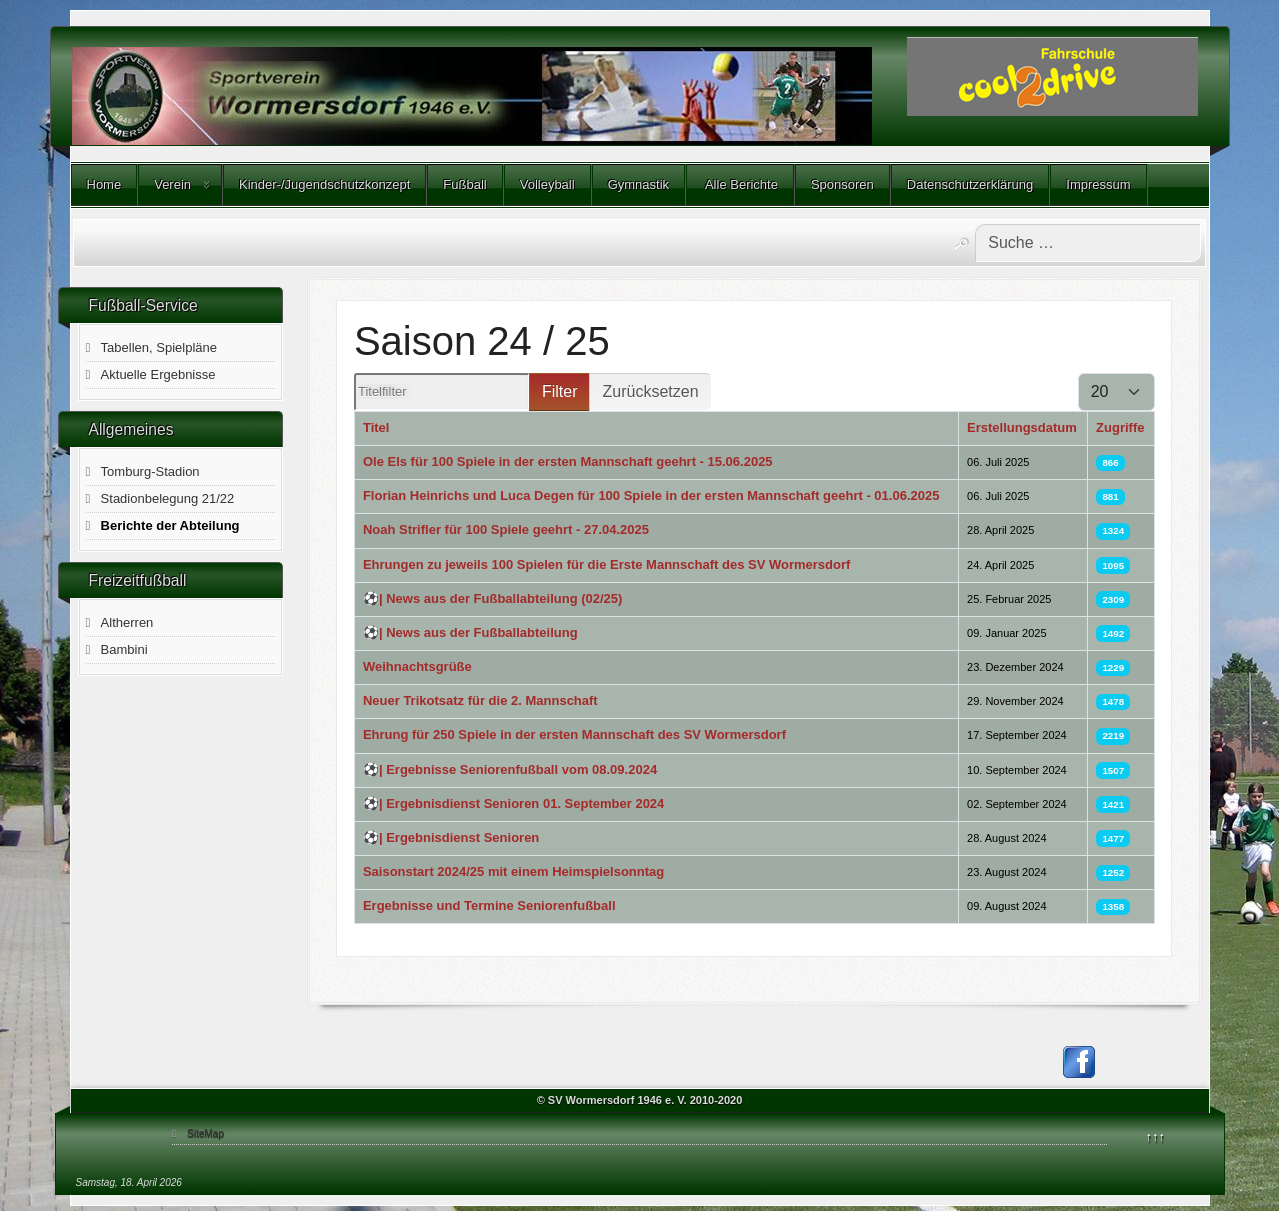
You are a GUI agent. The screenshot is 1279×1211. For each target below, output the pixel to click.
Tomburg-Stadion (150, 471)
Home (104, 184)
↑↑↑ (1156, 1136)
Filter (560, 391)
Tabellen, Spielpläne (159, 347)
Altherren (127, 622)
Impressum (1098, 184)
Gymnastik (638, 184)
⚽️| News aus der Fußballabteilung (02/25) (492, 598)
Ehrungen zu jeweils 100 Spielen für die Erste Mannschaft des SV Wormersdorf (606, 564)
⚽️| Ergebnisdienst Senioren (451, 837)
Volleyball (547, 184)
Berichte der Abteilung (170, 525)
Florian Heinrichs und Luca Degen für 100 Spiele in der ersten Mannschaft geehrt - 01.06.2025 (651, 495)
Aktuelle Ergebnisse (158, 374)
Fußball (464, 184)
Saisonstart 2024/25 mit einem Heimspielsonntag (513, 871)
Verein (172, 184)
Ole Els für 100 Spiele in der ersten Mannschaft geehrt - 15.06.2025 (568, 461)
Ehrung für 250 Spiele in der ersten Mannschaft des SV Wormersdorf (574, 734)
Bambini (124, 649)
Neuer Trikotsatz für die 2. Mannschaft (480, 700)
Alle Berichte (740, 184)
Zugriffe (1120, 427)
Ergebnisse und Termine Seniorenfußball (489, 905)
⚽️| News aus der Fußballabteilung (470, 632)
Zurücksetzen (650, 391)
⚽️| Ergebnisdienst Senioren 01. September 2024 (513, 803)
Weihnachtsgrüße (417, 666)
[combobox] (1088, 243)
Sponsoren (842, 184)
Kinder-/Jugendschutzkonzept (324, 184)
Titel (376, 427)
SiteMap (205, 1133)
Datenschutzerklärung (970, 184)
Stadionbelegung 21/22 (168, 498)
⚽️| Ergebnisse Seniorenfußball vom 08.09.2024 (510, 769)
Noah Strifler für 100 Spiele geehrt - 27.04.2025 (506, 529)
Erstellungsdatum (1022, 427)
